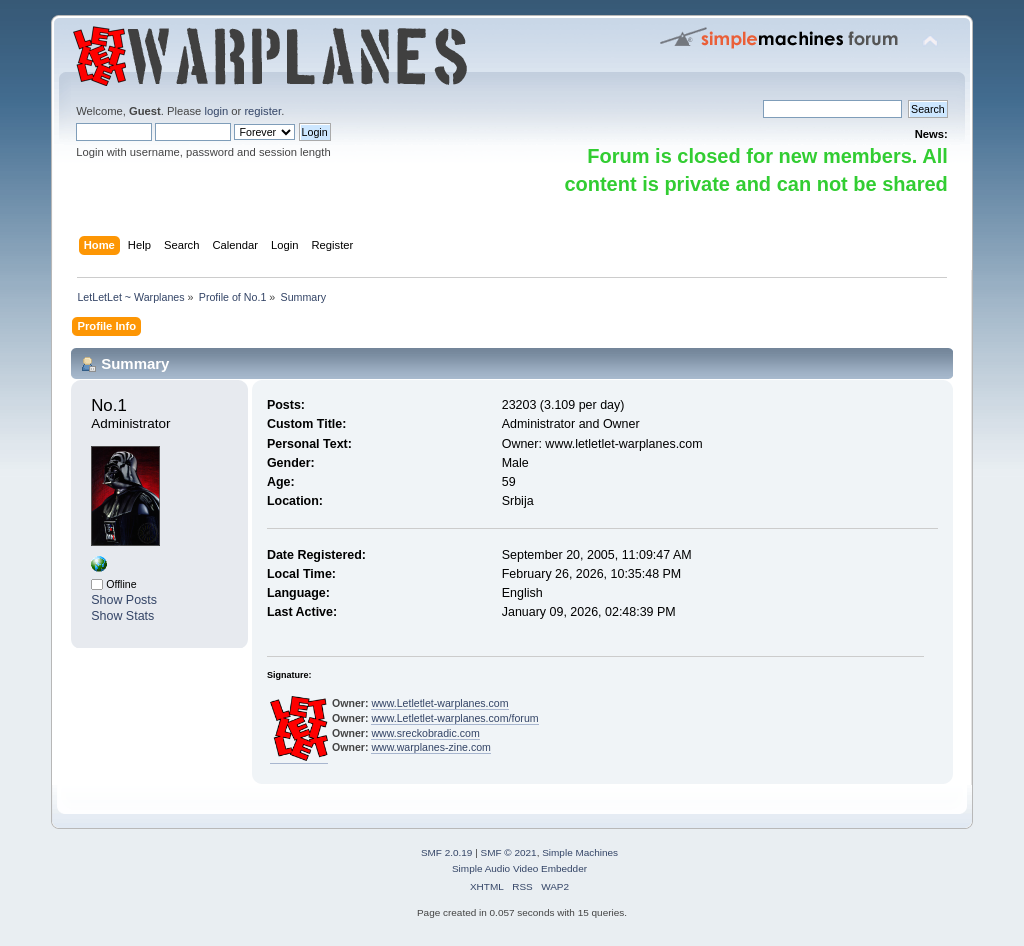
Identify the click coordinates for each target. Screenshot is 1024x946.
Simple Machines (580, 852)
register (262, 111)
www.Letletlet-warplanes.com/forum (454, 718)
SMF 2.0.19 (447, 852)
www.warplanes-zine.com (431, 747)
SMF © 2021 (509, 852)
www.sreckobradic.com (425, 733)
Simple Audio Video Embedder (519, 868)
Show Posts (124, 600)
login (216, 111)
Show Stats (122, 616)
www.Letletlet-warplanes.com (439, 703)
